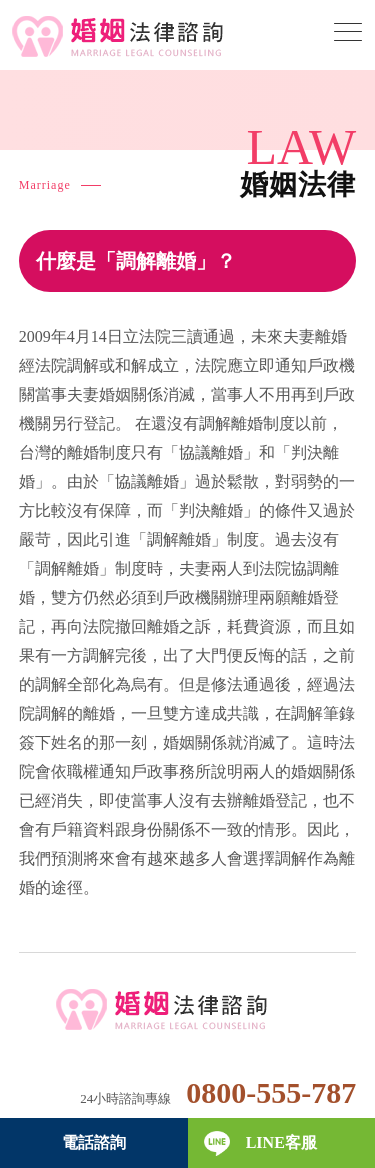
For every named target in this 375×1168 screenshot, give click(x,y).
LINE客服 (281, 1142)
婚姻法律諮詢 (187, 1010)
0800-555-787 (271, 1092)
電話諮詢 (94, 1142)
